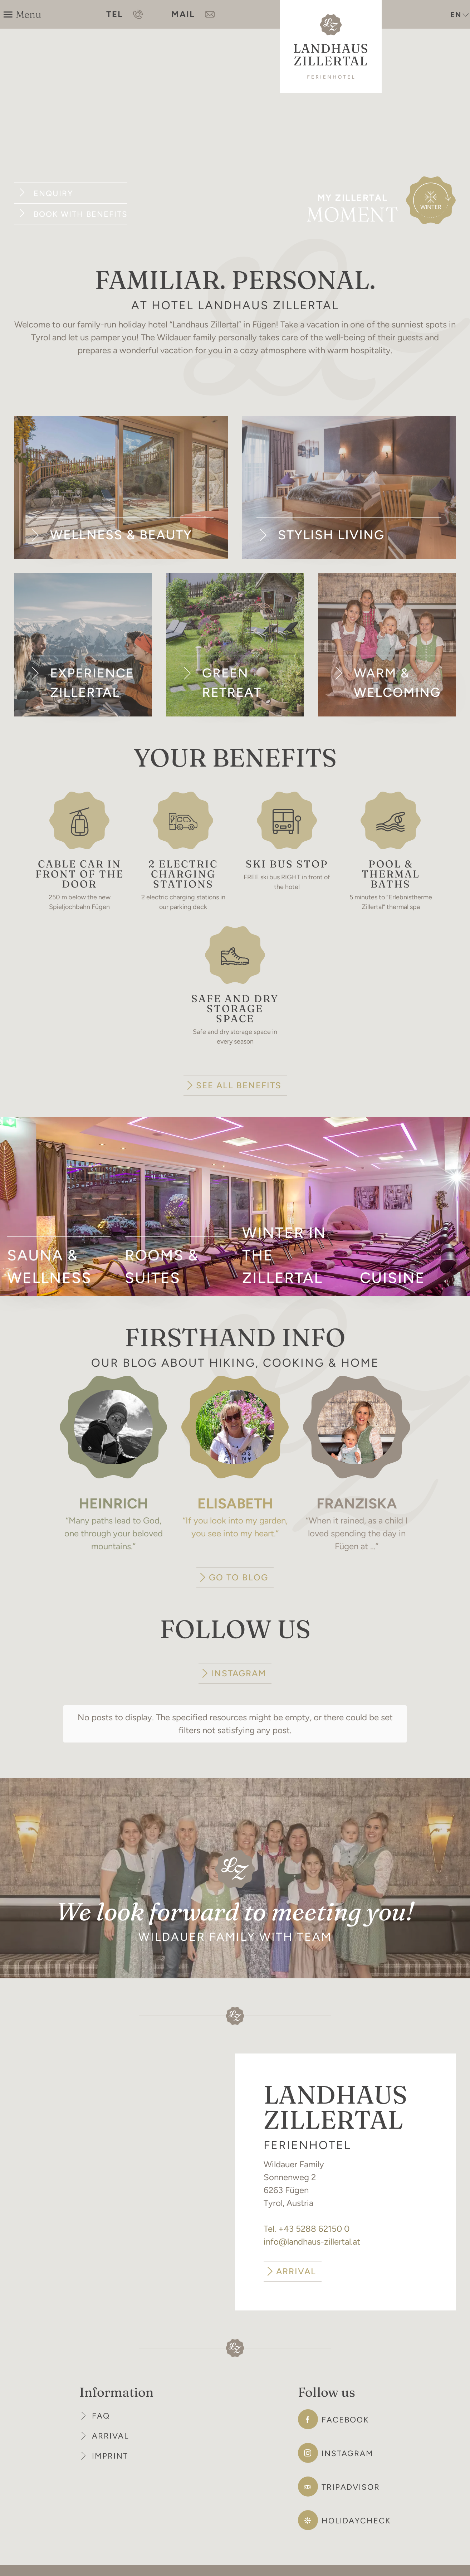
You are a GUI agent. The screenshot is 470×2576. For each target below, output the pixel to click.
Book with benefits (80, 214)
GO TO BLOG (238, 1577)
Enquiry (53, 193)
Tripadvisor (351, 2464)
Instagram (347, 2430)
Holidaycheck (356, 2498)
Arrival (110, 2413)
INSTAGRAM (238, 1673)
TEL (124, 14)
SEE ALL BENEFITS (238, 1085)
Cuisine (392, 1278)
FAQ (101, 2393)
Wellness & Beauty (121, 535)
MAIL (193, 14)
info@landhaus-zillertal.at (312, 2218)
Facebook (345, 2397)
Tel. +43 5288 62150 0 (306, 2206)
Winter (430, 207)
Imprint (110, 2433)
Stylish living (331, 535)
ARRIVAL (296, 2248)
